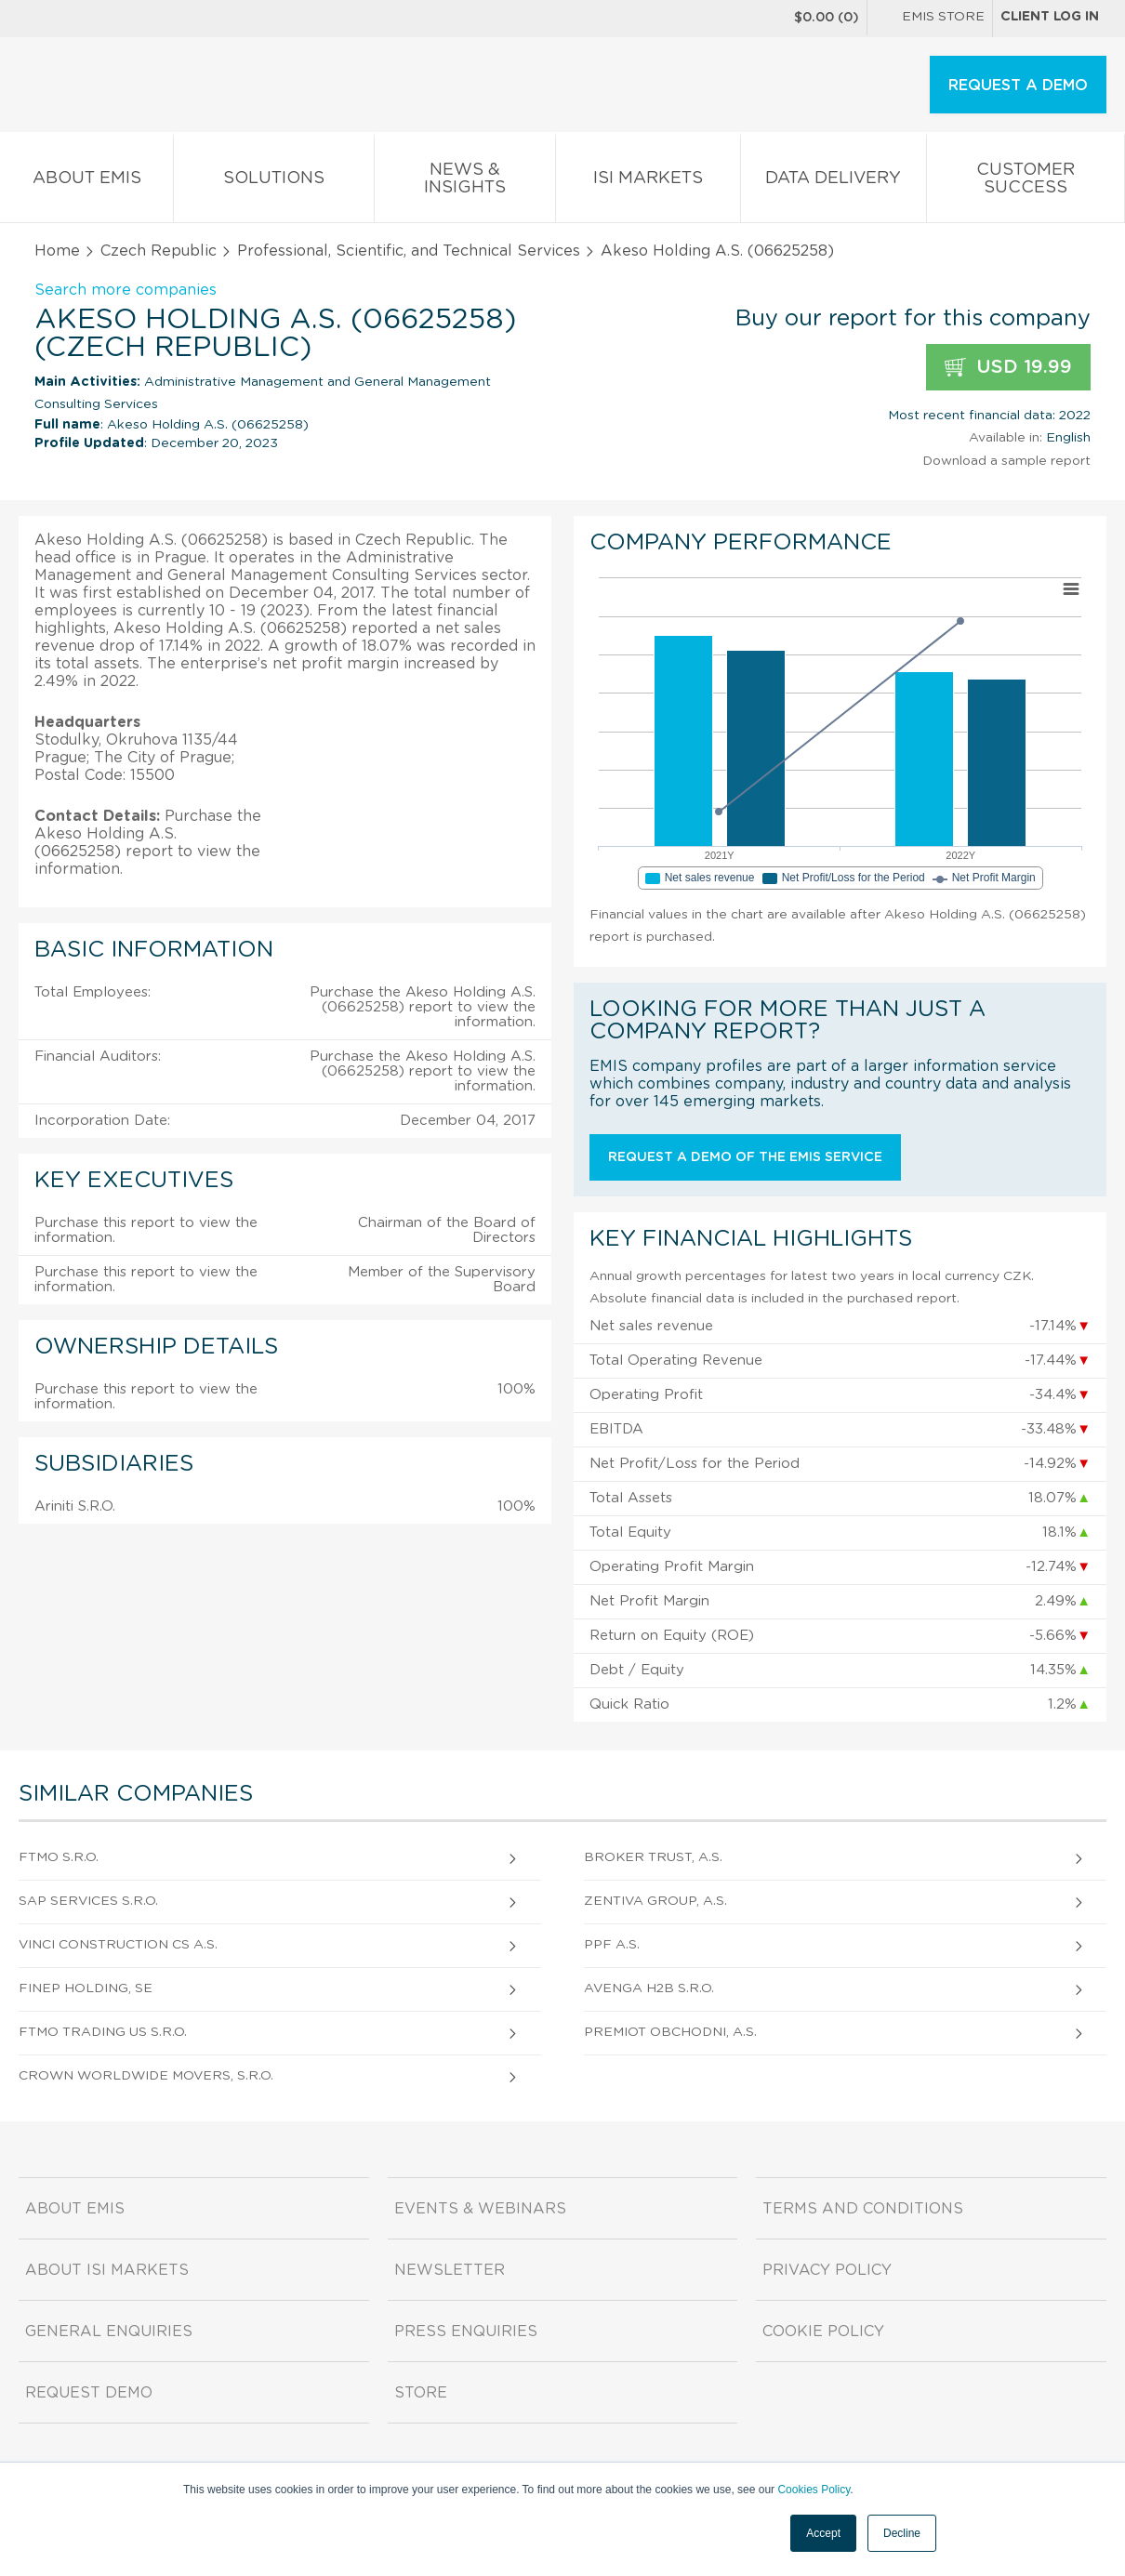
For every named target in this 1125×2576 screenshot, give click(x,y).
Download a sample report (1006, 461)
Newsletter (449, 2270)
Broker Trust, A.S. (653, 1857)
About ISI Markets (107, 2270)
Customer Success (1025, 182)
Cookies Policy (813, 2489)
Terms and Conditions (862, 2208)
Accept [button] (823, 2533)
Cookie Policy (823, 2331)
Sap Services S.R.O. (88, 1901)
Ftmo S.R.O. (59, 1857)
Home (57, 251)
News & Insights (464, 182)
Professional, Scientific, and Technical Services (408, 251)
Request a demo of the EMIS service (745, 1157)
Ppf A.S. (612, 1944)
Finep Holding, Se (85, 1988)
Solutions (273, 181)
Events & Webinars (480, 2208)
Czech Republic (158, 251)
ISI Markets (648, 181)
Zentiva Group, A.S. (655, 1901)
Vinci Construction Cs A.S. (118, 1944)
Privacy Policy (827, 2270)
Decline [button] (901, 2533)
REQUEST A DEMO (1018, 85)
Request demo (88, 2392)
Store (420, 2392)
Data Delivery (833, 181)
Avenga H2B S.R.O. (649, 1988)
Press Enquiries (465, 2331)
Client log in (1049, 16)
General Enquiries (108, 2331)
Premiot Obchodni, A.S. (670, 2032)
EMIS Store (930, 18)
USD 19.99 (1008, 367)
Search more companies (125, 290)
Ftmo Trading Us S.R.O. (103, 2032)
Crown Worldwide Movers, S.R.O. (146, 2075)
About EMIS (86, 181)
